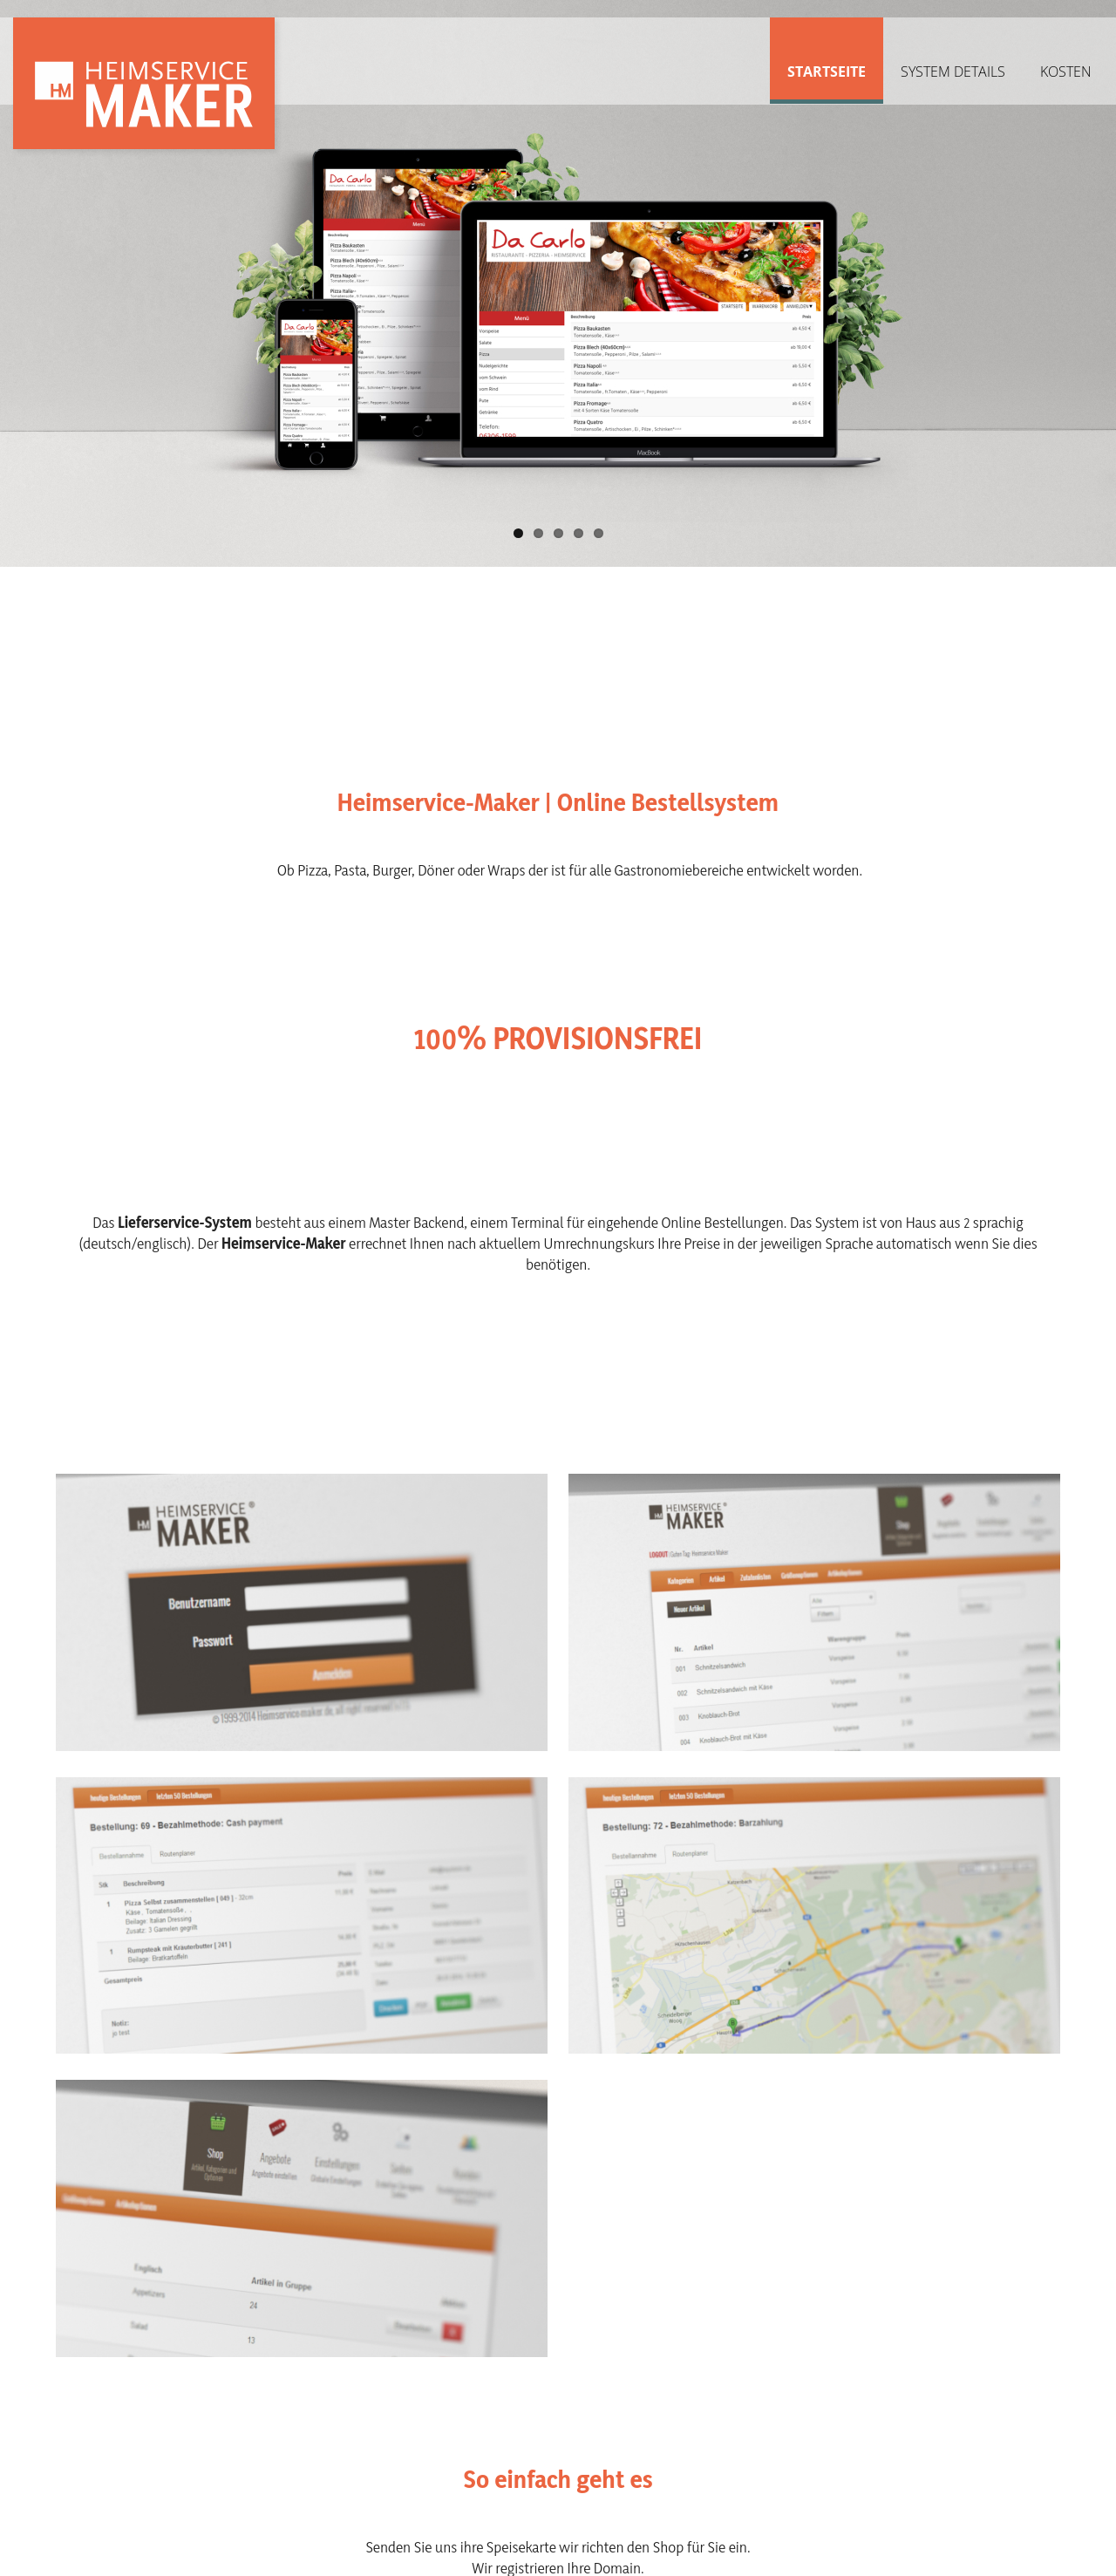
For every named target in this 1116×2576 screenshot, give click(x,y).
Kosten (1066, 71)
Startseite (826, 71)
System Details (953, 71)
